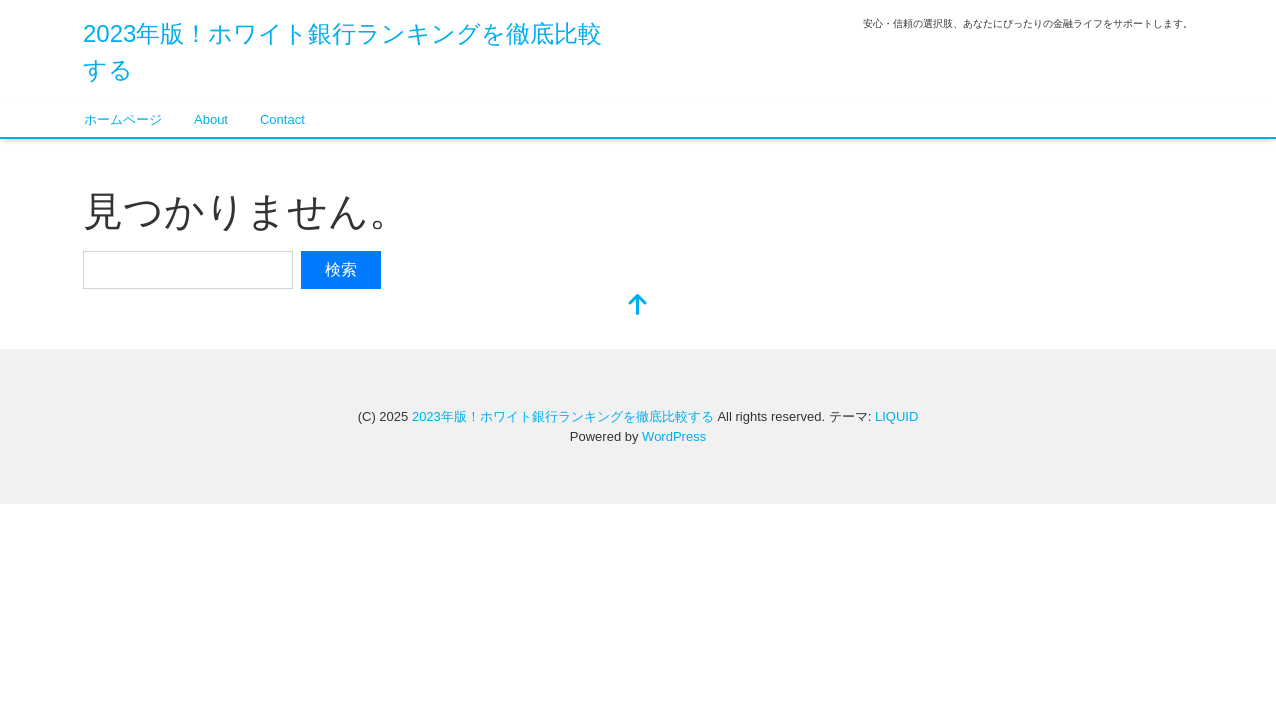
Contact (282, 119)
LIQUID (896, 416)
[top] (638, 306)
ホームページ (123, 119)
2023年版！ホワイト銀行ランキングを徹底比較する (563, 416)
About (211, 119)
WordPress (674, 436)
